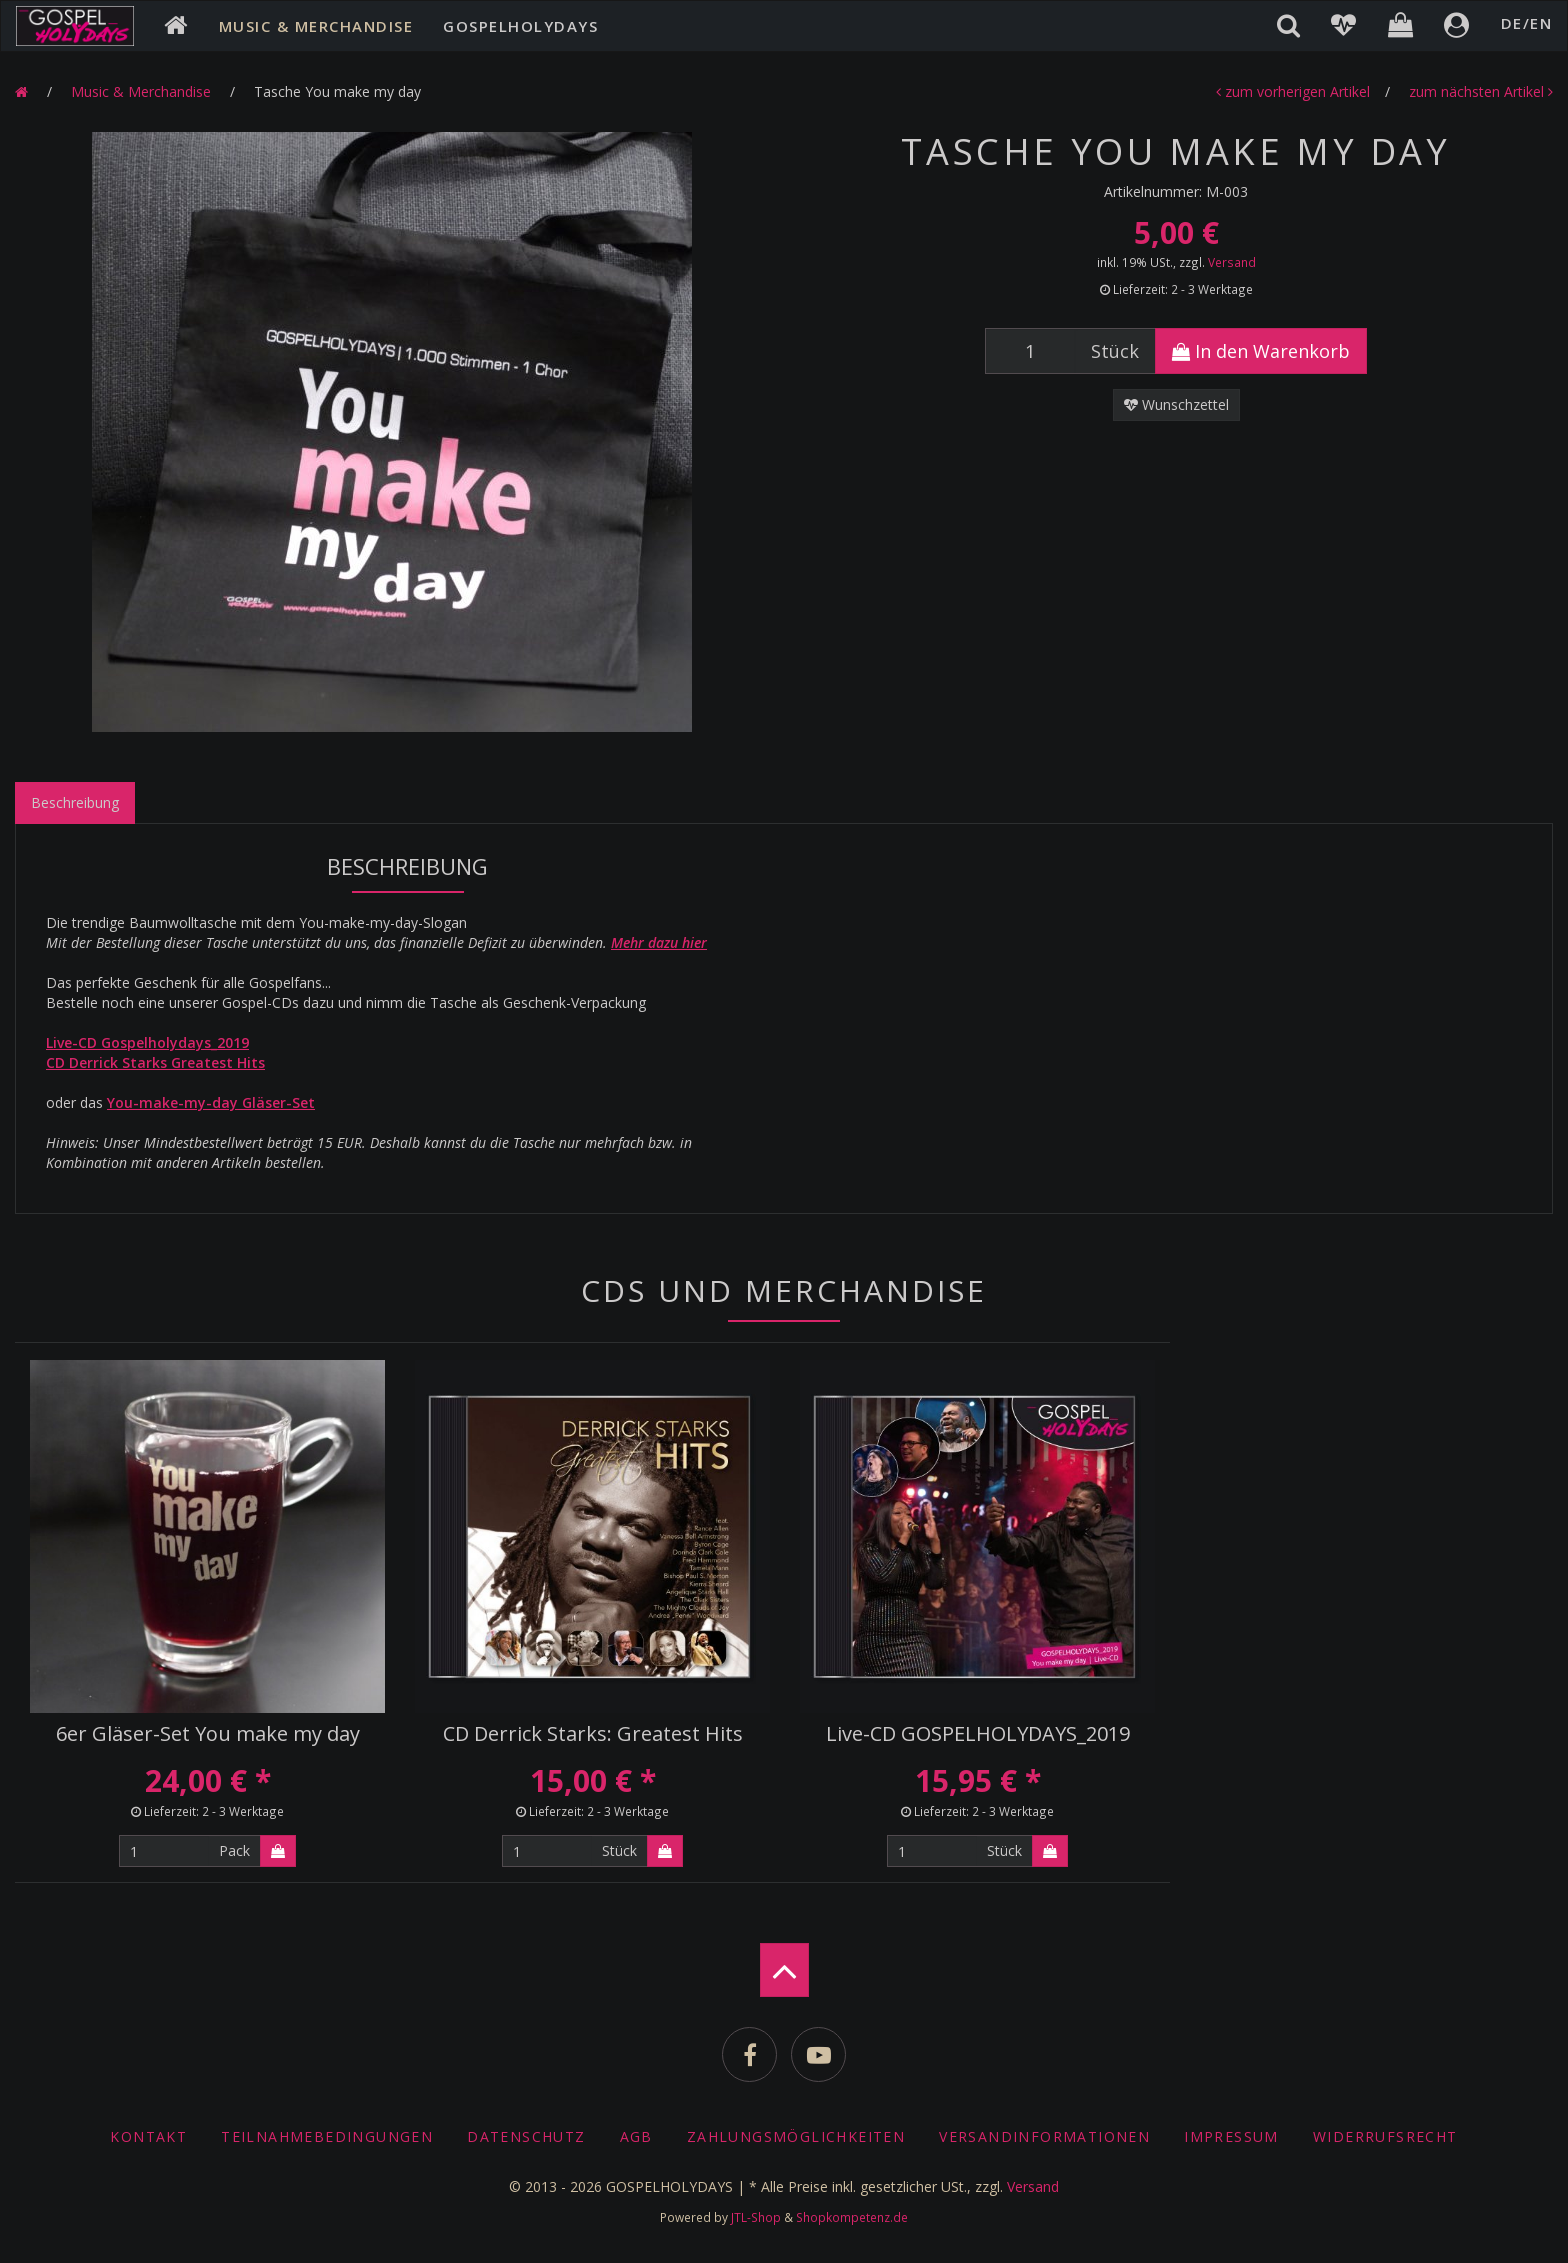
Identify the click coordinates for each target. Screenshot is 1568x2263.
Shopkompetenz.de (852, 2217)
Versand (1232, 262)
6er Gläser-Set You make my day (208, 1733)
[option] (392, 432)
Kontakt (148, 2136)
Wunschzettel (1176, 404)
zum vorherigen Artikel (1293, 91)
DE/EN (1527, 23)
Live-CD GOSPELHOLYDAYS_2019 (978, 1733)
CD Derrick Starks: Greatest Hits (593, 1733)
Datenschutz (526, 2136)
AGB (636, 2136)
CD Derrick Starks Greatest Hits (155, 1062)
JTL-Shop (756, 2217)
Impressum (1231, 2136)
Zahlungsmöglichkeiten (796, 2136)
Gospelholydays (520, 26)
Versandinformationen (1044, 2136)
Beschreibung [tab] (75, 802)
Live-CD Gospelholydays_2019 (147, 1042)
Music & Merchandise (316, 26)
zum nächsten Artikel (1481, 91)
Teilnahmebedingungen (327, 2136)
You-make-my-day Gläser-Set (211, 1102)
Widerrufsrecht (1385, 2136)
